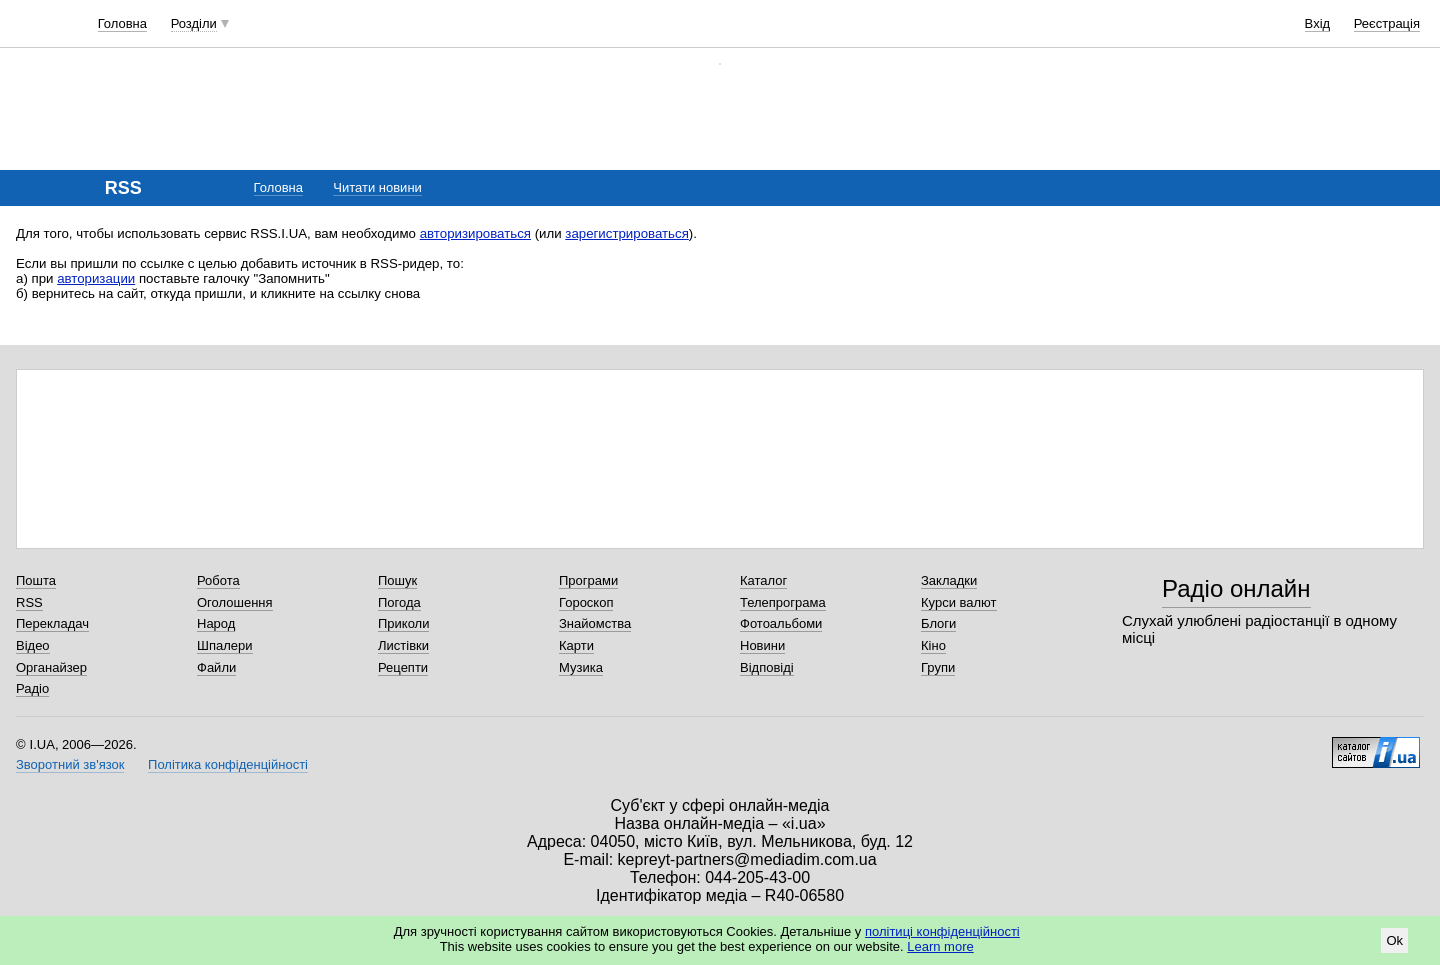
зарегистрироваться (627, 233)
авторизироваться (475, 233)
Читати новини (377, 187)
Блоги (938, 623)
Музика (581, 667)
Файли (216, 667)
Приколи (403, 623)
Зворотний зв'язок (70, 764)
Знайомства (595, 623)
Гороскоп (586, 602)
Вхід (1318, 23)
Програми (588, 580)
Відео (33, 645)
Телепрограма (783, 602)
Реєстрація (1387, 23)
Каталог (763, 580)
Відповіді (767, 667)
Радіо (32, 688)
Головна (122, 23)
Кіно (933, 645)
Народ (216, 623)
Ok (1394, 940)
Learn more (940, 946)
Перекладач (52, 623)
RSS (29, 602)
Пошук (397, 580)
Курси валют (959, 602)
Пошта (36, 580)
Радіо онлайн (1236, 588)
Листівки (403, 645)
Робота (218, 580)
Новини (762, 645)
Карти (576, 645)
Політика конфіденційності (228, 764)
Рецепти (403, 667)
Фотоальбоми (781, 623)
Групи (938, 667)
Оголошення (235, 602)
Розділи (194, 23)
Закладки (949, 580)
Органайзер (51, 667)
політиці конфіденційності (942, 931)
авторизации (96, 278)
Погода (399, 602)
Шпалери (225, 645)
